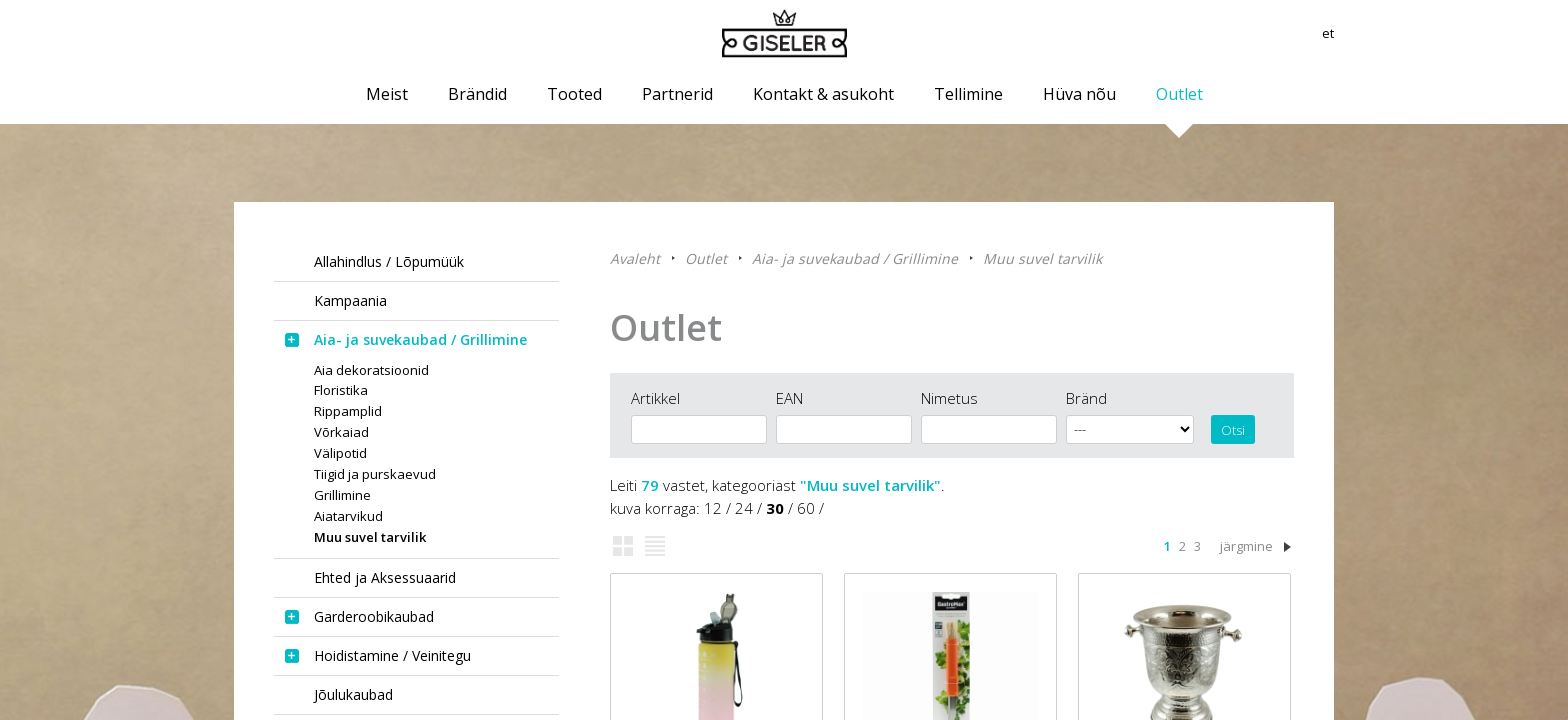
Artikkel (655, 398)
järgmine (1246, 546)
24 (744, 508)
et (1326, 35)
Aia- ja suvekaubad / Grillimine (855, 258)
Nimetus (949, 398)
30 (775, 508)
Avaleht (635, 258)
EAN (789, 398)
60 (806, 508)
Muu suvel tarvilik (1042, 258)
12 (713, 508)
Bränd (1086, 398)
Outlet (706, 258)
